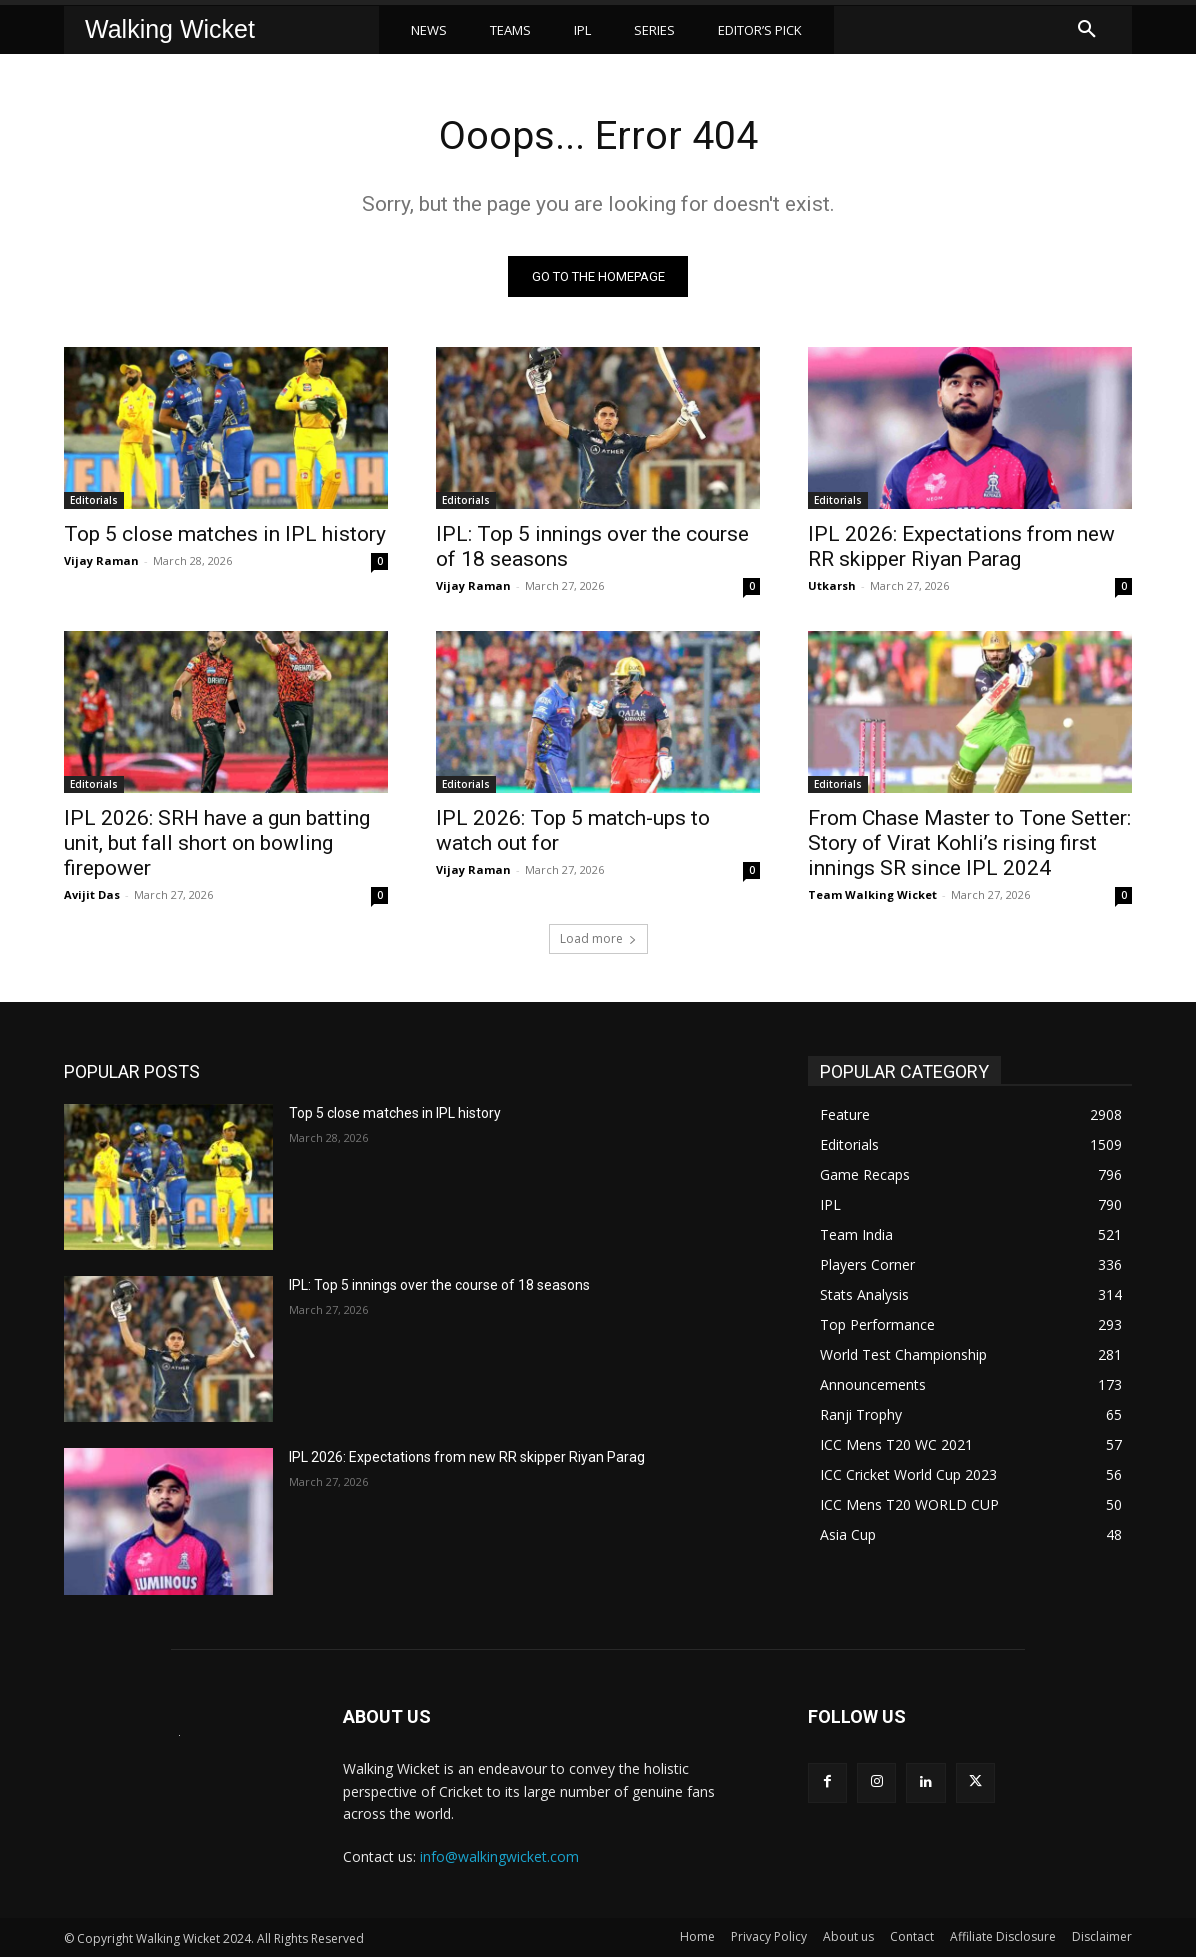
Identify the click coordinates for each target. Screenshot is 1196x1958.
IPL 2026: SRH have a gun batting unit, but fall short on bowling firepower (217, 844)
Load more (598, 939)
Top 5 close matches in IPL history (225, 535)
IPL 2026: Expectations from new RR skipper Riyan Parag (961, 547)
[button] (1087, 30)
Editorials (94, 501)
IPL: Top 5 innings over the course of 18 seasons (439, 1286)
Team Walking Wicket (872, 895)
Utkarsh (832, 586)
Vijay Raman (101, 561)
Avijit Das (92, 895)
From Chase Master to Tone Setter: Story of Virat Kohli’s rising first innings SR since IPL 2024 (969, 844)
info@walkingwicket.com (499, 1857)
